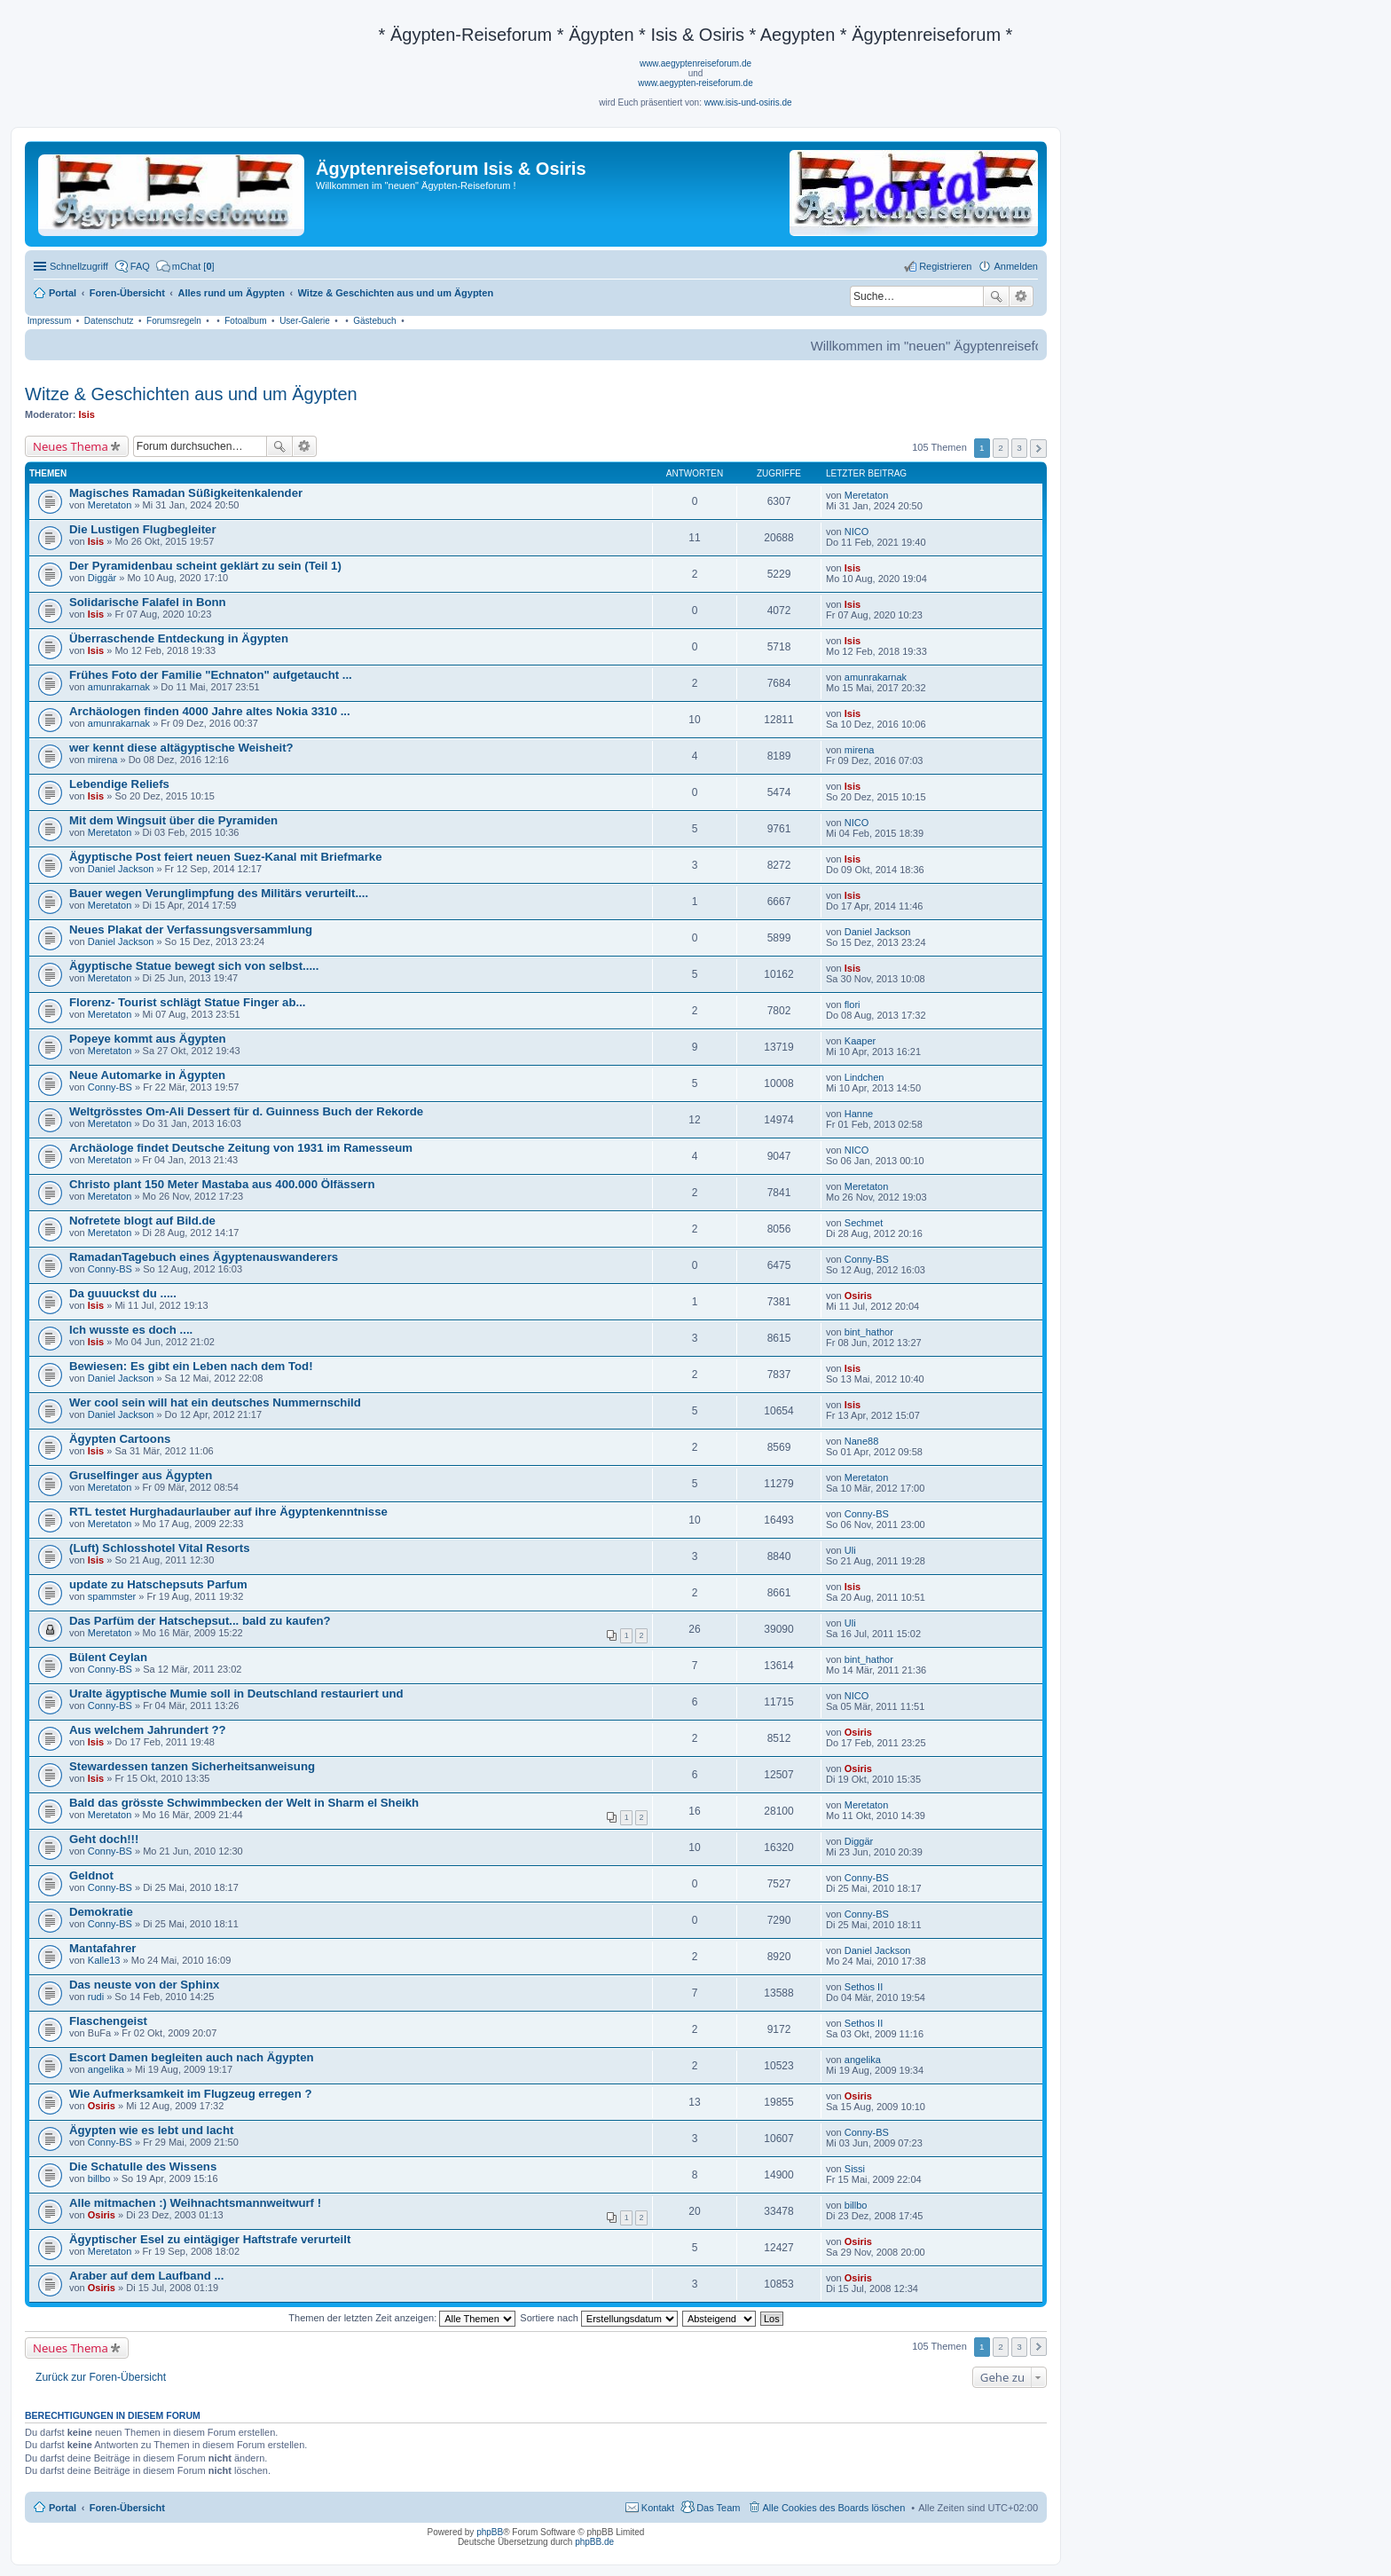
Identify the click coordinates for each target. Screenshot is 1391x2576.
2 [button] (1000, 448)
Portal (62, 293)
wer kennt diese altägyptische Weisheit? (181, 747)
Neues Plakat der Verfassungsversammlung (190, 929)
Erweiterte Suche (1021, 296)
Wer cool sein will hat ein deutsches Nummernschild (215, 1402)
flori (853, 1004)
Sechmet (864, 1222)
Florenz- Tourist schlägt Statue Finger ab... (187, 1002)
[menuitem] (185, 266)
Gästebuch (374, 321)
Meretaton (110, 505)
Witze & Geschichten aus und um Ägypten (191, 394)
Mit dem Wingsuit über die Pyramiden (173, 820)
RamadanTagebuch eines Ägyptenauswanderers (203, 1257)
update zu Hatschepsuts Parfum (158, 1584)
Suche (996, 296)
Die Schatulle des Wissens (142, 2166)
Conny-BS (110, 1087)
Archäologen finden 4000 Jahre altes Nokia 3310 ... (209, 711)
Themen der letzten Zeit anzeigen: (401, 2317)
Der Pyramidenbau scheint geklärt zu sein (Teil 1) (205, 565)
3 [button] (1019, 448)
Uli (850, 1550)
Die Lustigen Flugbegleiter (142, 529)
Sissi (855, 2168)
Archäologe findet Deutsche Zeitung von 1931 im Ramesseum (241, 1147)
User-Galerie (304, 321)
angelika (106, 2069)
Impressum (49, 321)
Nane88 (862, 1441)
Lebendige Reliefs (119, 784)
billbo (99, 2178)
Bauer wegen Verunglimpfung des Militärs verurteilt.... (218, 893)
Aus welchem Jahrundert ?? (147, 1730)
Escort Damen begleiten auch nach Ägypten (191, 2057)
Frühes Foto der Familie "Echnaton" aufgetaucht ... (210, 674)
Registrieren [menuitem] (945, 266)
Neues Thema (70, 446)
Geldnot (91, 1875)
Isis (87, 414)
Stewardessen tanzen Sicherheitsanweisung (192, 1766)
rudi (96, 1996)
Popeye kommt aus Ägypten (147, 1038)
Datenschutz (109, 321)
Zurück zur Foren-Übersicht (100, 2377)
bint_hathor (869, 1332)
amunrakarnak (119, 686)
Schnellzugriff (79, 266)
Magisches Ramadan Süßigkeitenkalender (186, 493)
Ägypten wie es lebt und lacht (151, 2130)
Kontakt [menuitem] (657, 2507)
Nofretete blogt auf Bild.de (142, 1220)
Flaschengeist (108, 2021)
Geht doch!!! (103, 1839)
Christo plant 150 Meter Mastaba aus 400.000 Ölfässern (222, 1184)
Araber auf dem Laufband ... (146, 2275)
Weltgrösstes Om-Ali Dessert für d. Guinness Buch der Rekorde (246, 1111)
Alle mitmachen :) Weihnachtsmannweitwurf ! (195, 2203)
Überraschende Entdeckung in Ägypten (178, 638)
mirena (103, 759)
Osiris (858, 1295)
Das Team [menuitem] (718, 2507)
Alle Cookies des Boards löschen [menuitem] (834, 2507)
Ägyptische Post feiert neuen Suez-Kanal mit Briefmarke (225, 856)
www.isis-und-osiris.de (748, 102)
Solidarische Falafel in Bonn (147, 602)
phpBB (489, 2532)
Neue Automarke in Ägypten (147, 1075)
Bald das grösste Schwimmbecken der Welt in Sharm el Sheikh (244, 1802)
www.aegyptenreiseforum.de (695, 63)
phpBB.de (594, 2542)
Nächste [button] (1038, 448)
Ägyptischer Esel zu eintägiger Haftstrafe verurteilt (209, 2239)
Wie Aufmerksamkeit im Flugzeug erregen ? (190, 2093)
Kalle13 (104, 1960)
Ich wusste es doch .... (131, 1329)
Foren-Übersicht (127, 2507)
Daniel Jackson (121, 868)
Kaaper (860, 1041)
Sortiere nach (598, 2317)
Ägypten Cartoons (119, 1439)
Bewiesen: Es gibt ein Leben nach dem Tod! (191, 1366)
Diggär (102, 577)
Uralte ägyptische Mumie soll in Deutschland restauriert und (236, 1693)
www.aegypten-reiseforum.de (695, 83)
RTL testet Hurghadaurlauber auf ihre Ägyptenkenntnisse (228, 1511)
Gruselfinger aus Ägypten (140, 1475)
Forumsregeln (173, 321)
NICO (857, 531)
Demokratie (101, 1911)
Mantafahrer (102, 1948)
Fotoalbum (245, 321)
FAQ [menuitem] (140, 266)
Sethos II (864, 1986)
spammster (112, 1596)
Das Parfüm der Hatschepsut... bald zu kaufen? (200, 1620)
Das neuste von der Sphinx (144, 1984)
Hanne (859, 1113)
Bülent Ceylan (108, 1657)
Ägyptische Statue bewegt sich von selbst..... (193, 966)
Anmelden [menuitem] (1016, 266)
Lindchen (864, 1077)
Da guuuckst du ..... (123, 1293)
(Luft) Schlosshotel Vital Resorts (159, 1548)
